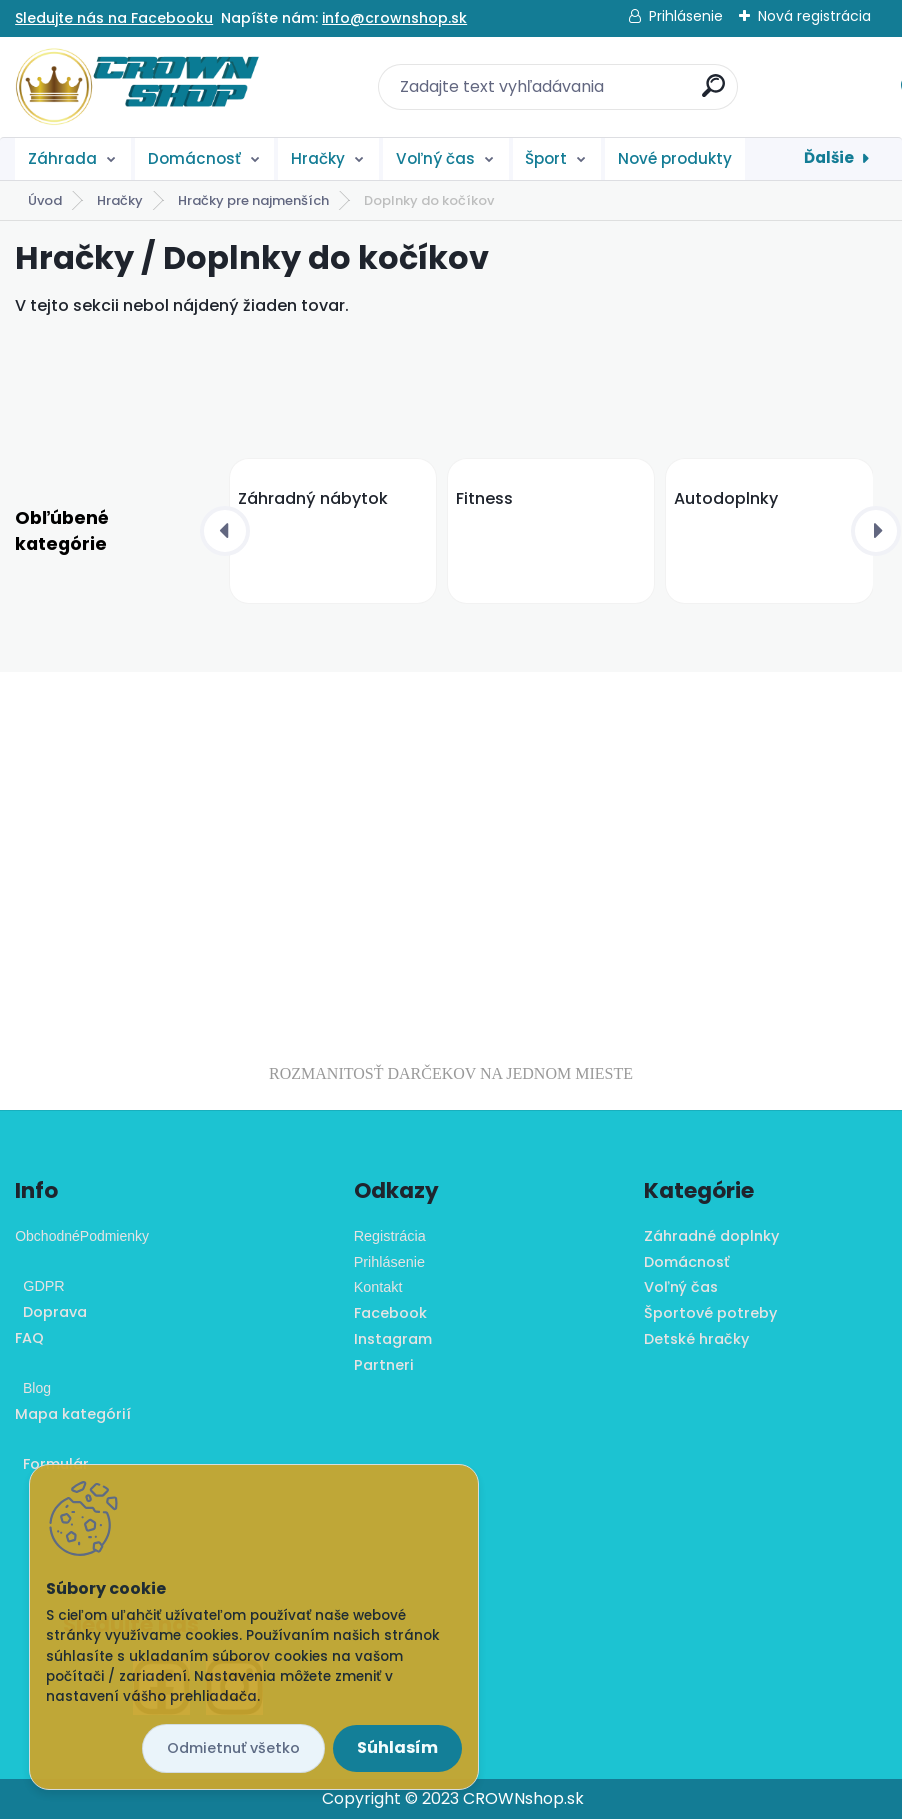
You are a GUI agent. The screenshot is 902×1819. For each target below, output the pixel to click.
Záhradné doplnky (711, 1236)
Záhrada (62, 158)
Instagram (393, 1339)
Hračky (318, 158)
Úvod (45, 200)
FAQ (29, 1338)
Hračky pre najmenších (253, 200)
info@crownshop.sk (394, 18)
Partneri (384, 1365)
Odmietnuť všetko (233, 1748)
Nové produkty (675, 158)
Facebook (390, 1313)
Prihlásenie (686, 16)
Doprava (51, 1312)
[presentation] (225, 531)
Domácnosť (194, 158)
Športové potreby (710, 1313)
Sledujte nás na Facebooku (114, 18)
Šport (546, 158)
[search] (713, 93)
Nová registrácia (814, 16)
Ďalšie (829, 157)
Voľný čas (435, 158)
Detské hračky (696, 1339)
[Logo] (137, 87)
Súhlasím (397, 1747)
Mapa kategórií (73, 1414)
